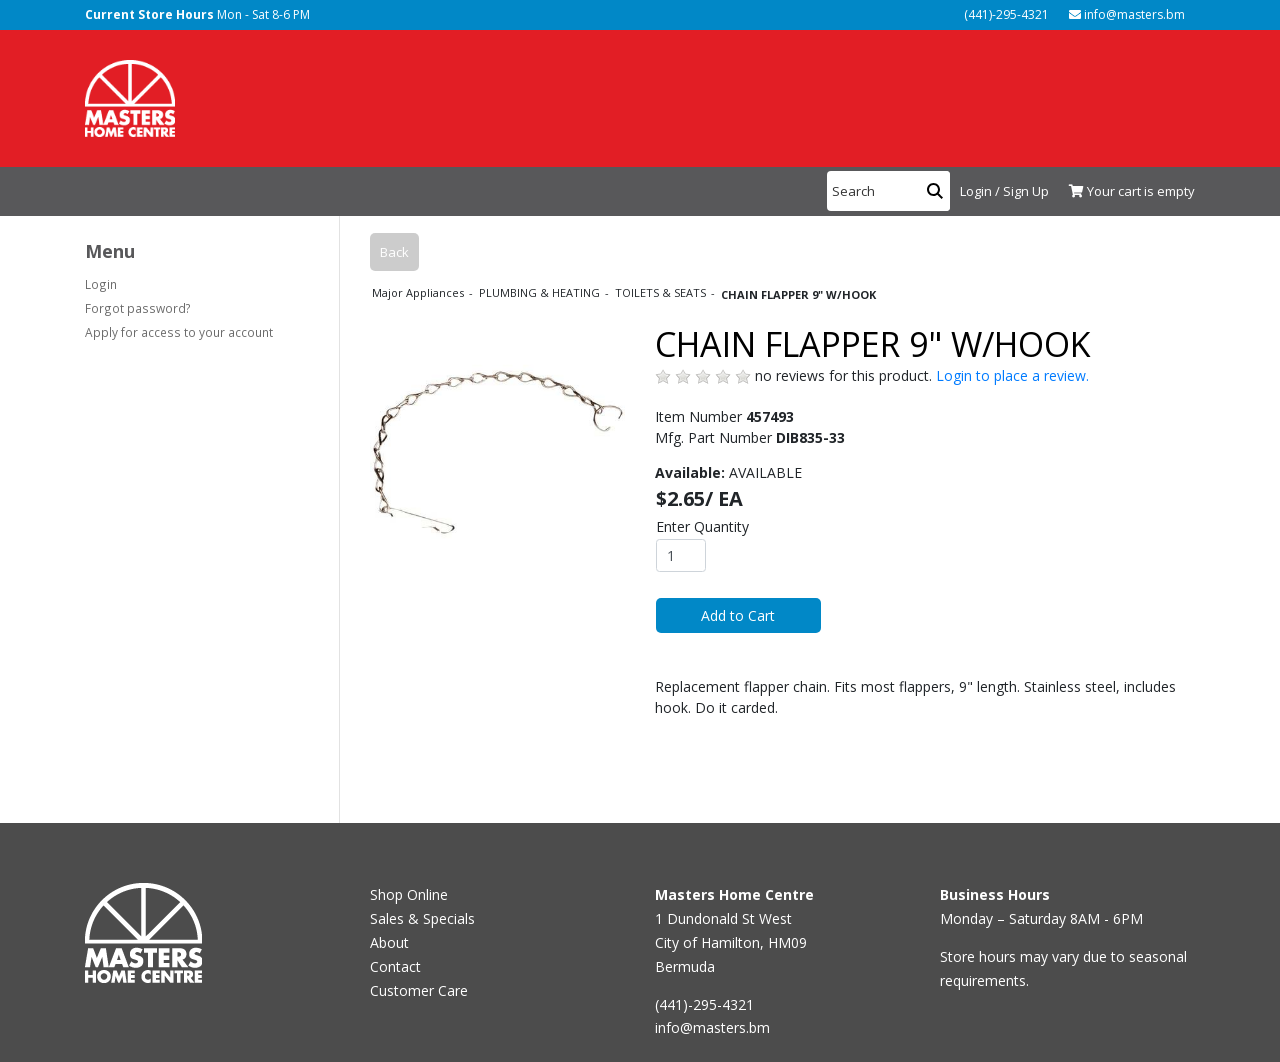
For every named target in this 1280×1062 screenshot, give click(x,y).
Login (101, 284)
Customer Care (419, 990)
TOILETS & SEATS (662, 292)
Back (394, 252)
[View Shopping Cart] (1127, 192)
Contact (395, 966)
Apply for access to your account (179, 332)
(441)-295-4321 (1005, 14)
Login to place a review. (1012, 375)
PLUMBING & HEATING (541, 292)
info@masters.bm (1127, 14)
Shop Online (409, 894)
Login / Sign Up (1004, 191)
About (389, 942)
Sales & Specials (422, 918)
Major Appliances (419, 292)
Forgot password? (138, 308)
